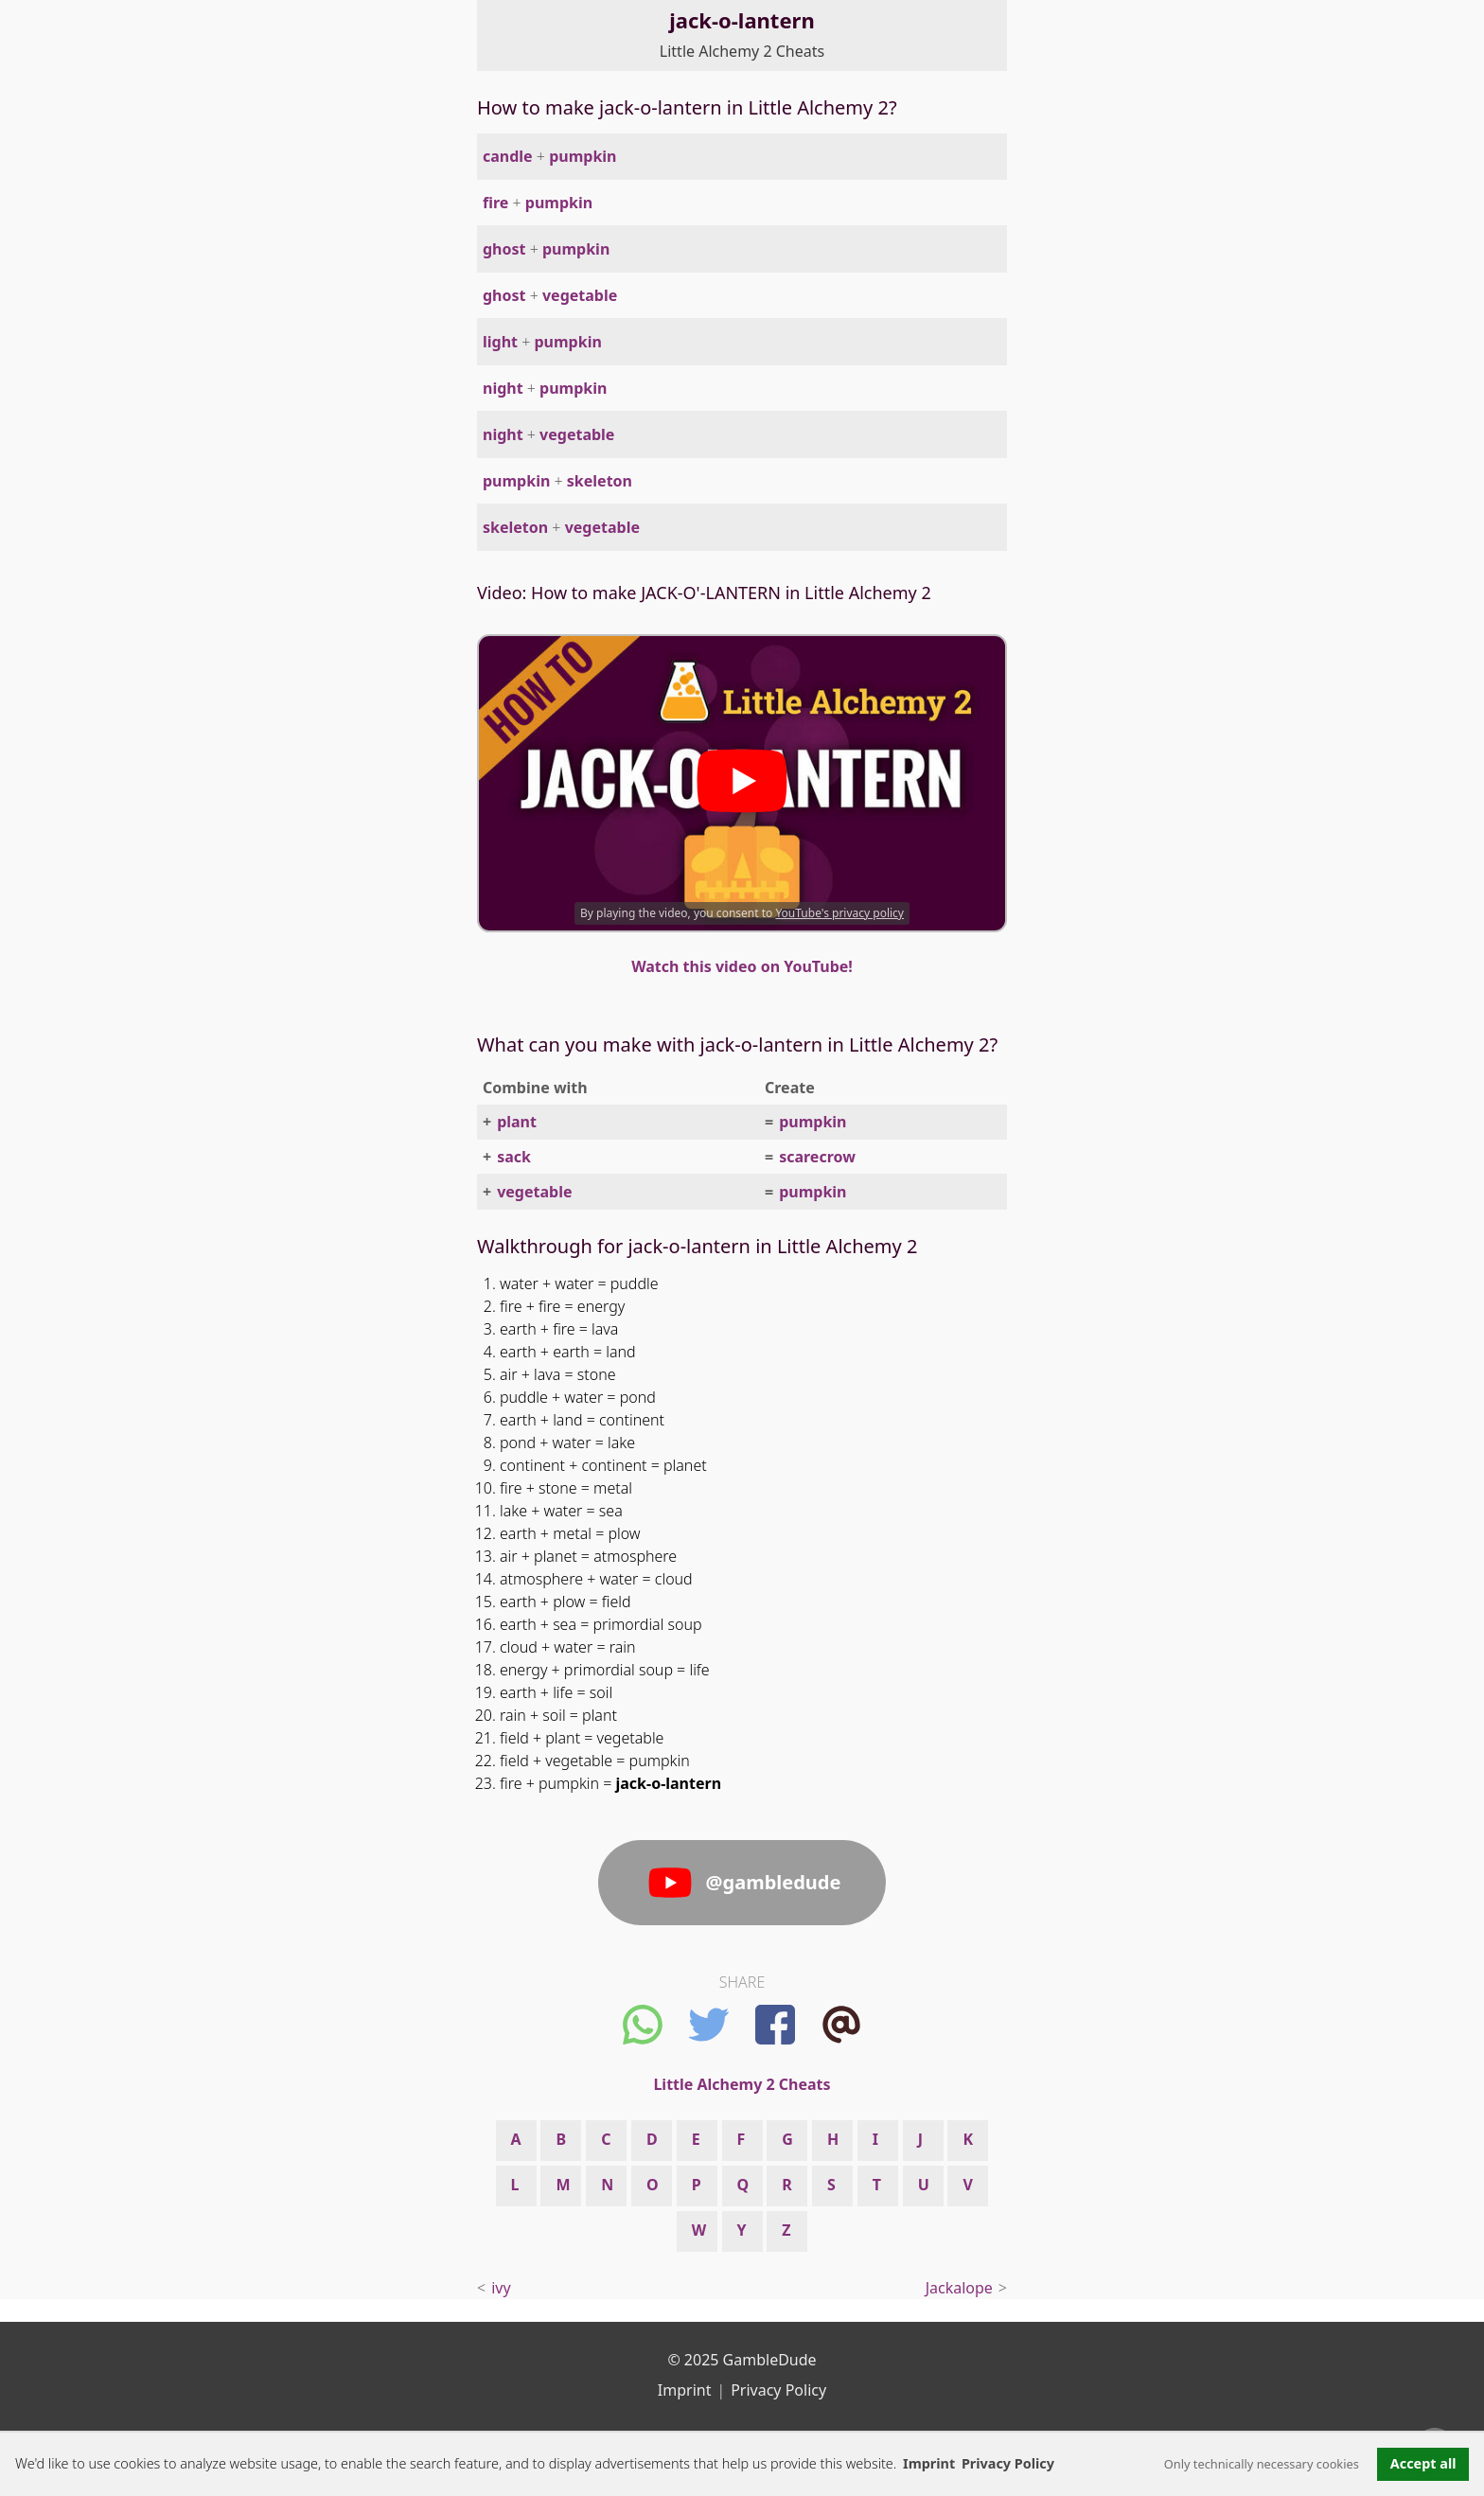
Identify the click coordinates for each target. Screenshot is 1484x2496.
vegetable (579, 295)
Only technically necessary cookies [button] (1261, 2463)
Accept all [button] (1423, 2463)
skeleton (599, 480)
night (503, 388)
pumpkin (582, 156)
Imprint (929, 2463)
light (500, 341)
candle (508, 156)
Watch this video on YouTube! (742, 966)
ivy (500, 2287)
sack (514, 1156)
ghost (504, 249)
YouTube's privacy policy (839, 913)
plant (517, 1121)
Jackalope (959, 2287)
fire (495, 202)
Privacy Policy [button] (1008, 2463)
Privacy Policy (778, 2390)
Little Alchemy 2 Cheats (742, 51)
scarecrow (817, 1156)
